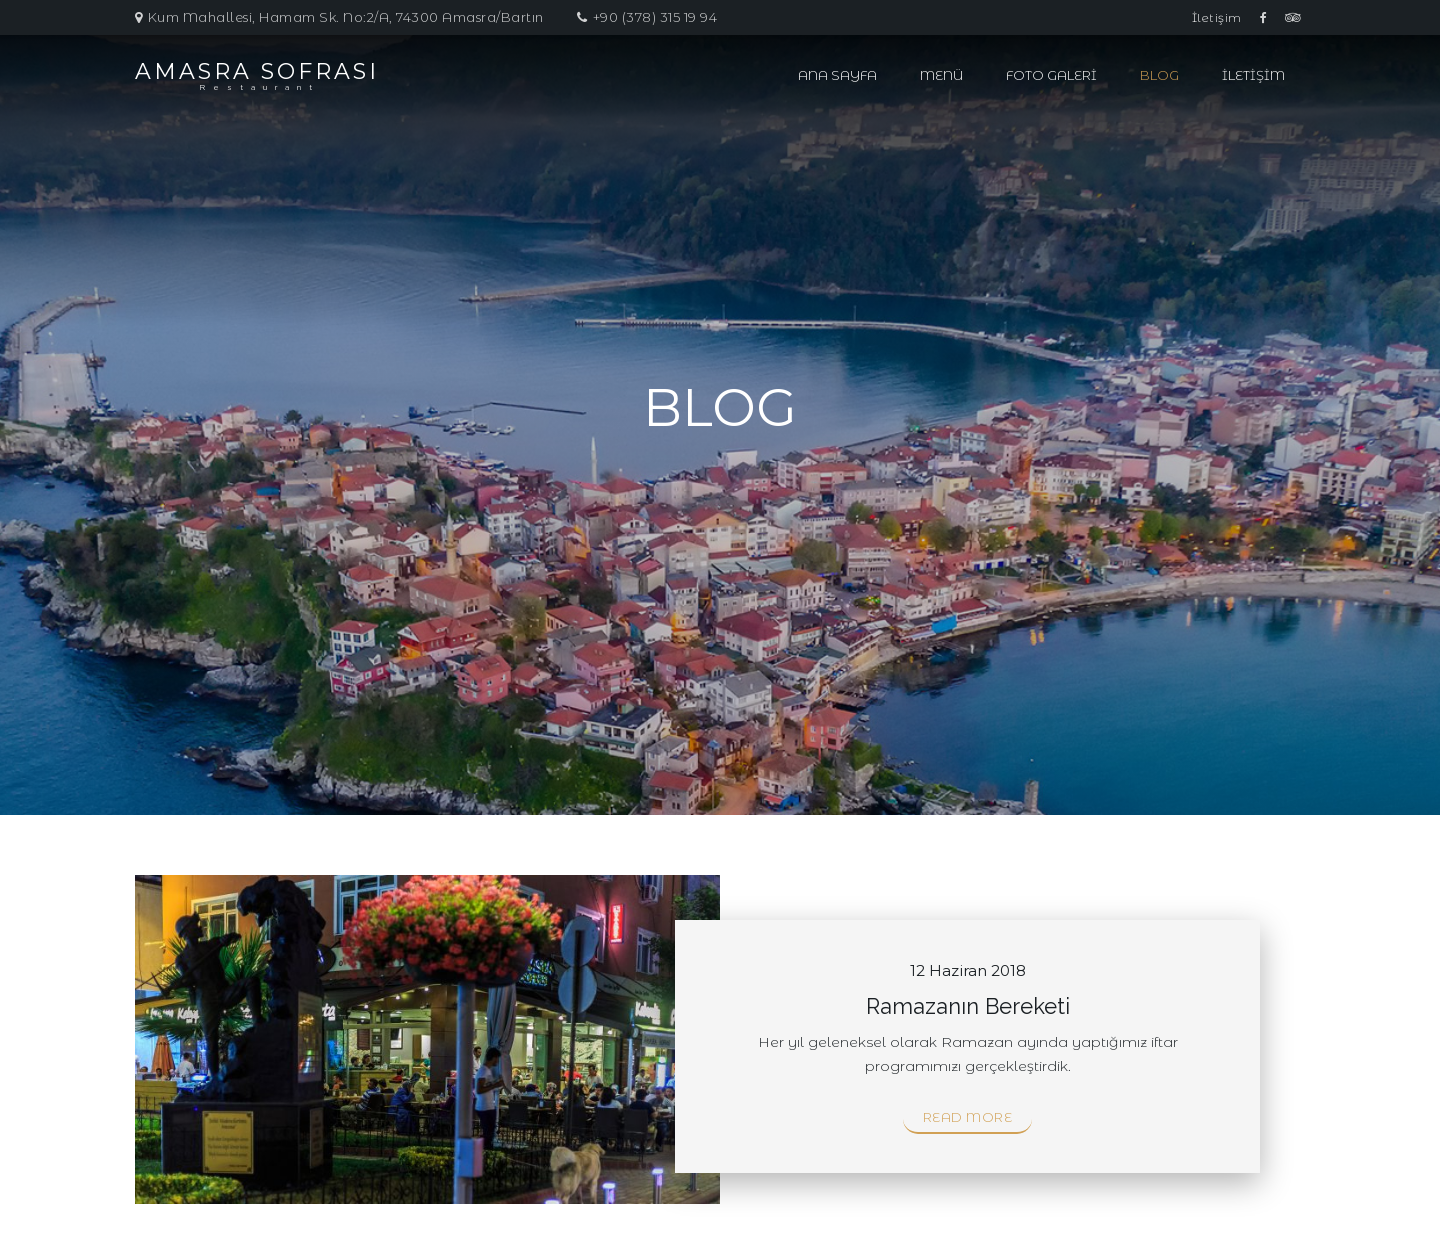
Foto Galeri (1051, 75)
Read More (968, 1117)
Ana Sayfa (837, 75)
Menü (941, 75)
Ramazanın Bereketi (968, 1006)
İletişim (1217, 17)
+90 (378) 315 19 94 (655, 17)
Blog (1159, 75)
